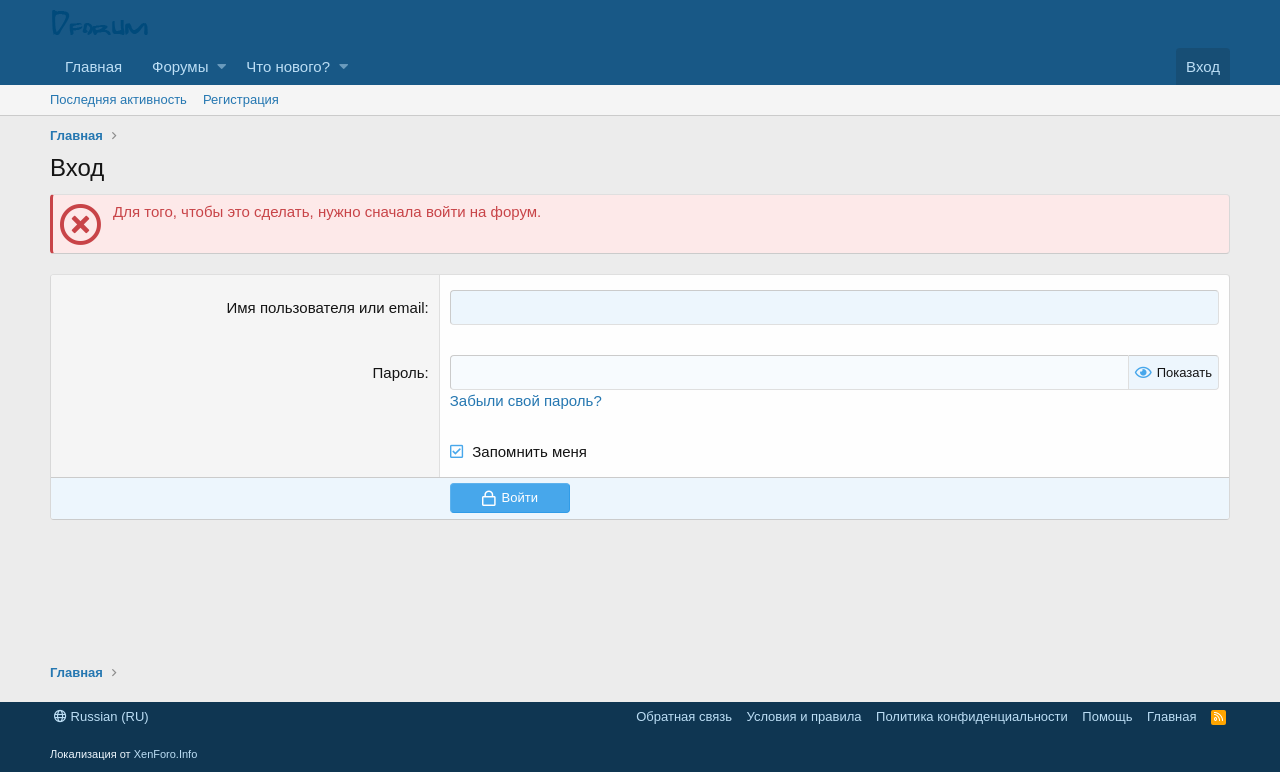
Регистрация (241, 99)
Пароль (399, 372)
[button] (221, 66)
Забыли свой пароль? (526, 400)
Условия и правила (804, 716)
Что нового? (288, 66)
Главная (93, 66)
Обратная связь (684, 716)
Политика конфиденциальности (972, 716)
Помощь (1107, 716)
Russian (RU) (101, 716)
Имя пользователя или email (326, 307)
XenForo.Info (166, 754)
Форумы (180, 66)
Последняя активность (118, 99)
